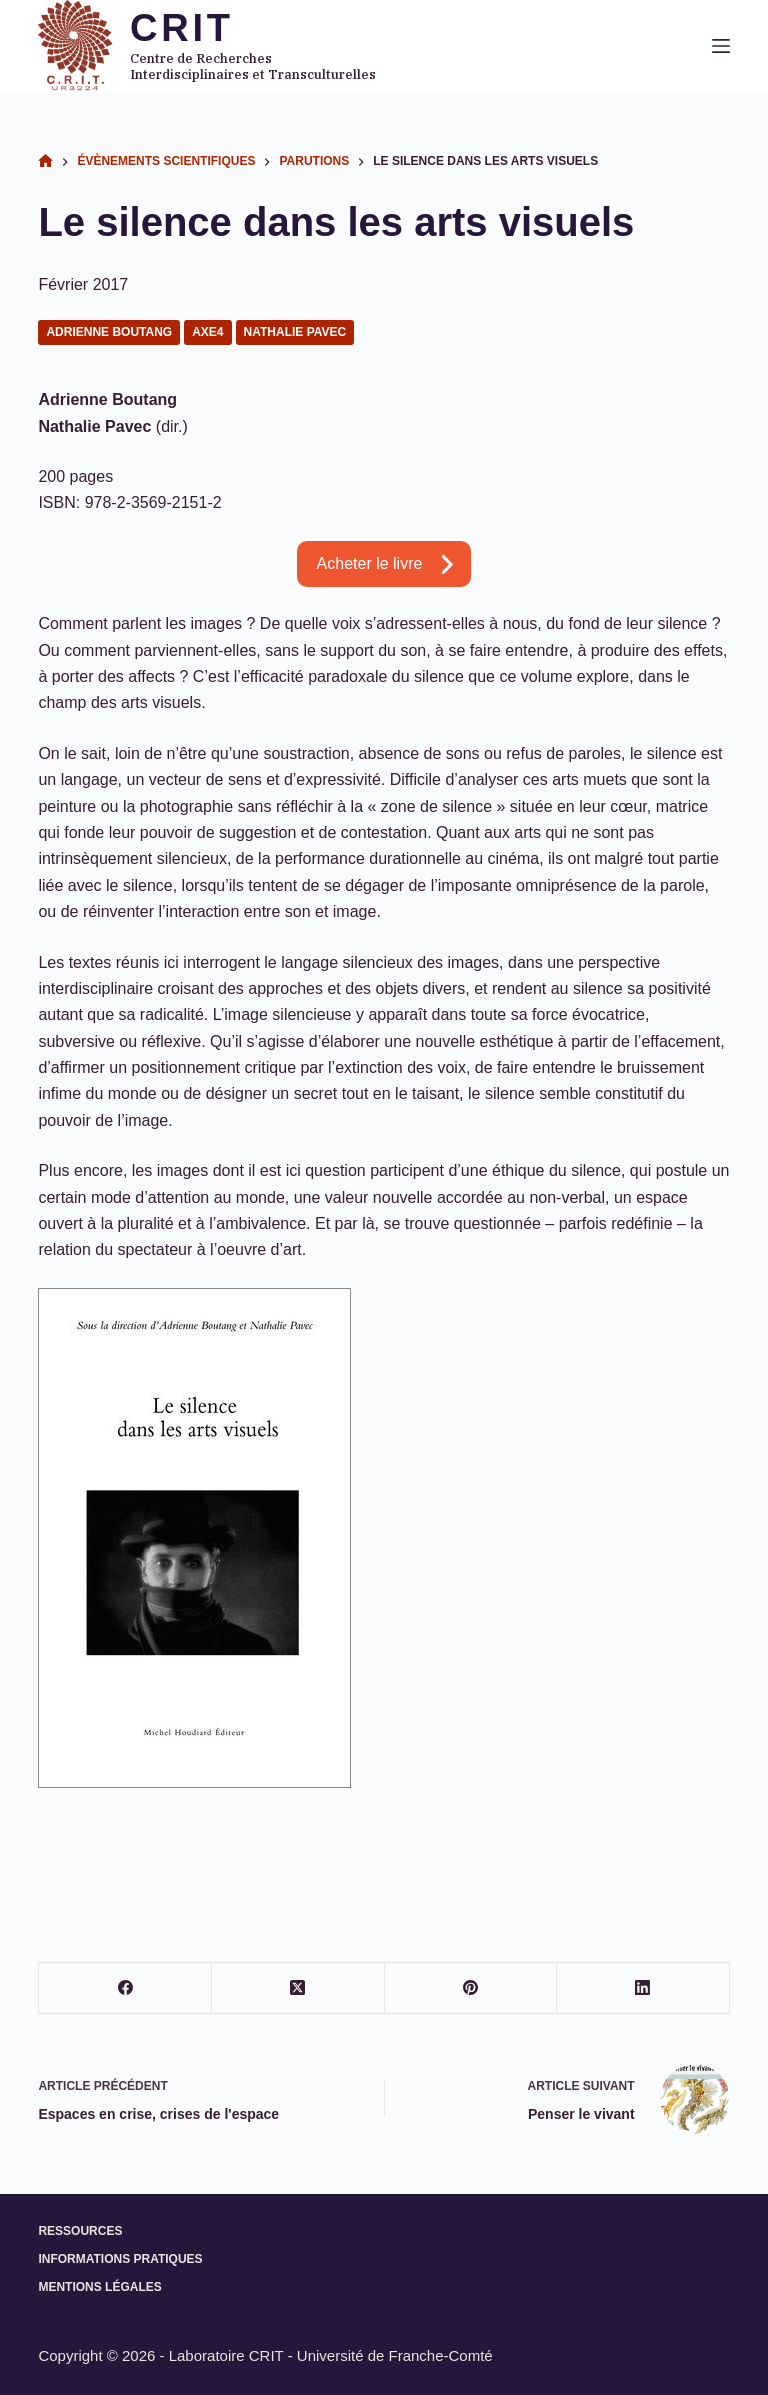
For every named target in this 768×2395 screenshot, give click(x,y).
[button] (384, 564)
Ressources (80, 2231)
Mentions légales (99, 2287)
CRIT (182, 28)
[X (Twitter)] (298, 1988)
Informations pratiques (120, 2259)
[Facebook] (125, 1988)
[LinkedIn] (643, 1988)
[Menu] (721, 46)
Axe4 (207, 332)
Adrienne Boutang (109, 332)
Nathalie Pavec (295, 332)
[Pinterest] (471, 1988)
